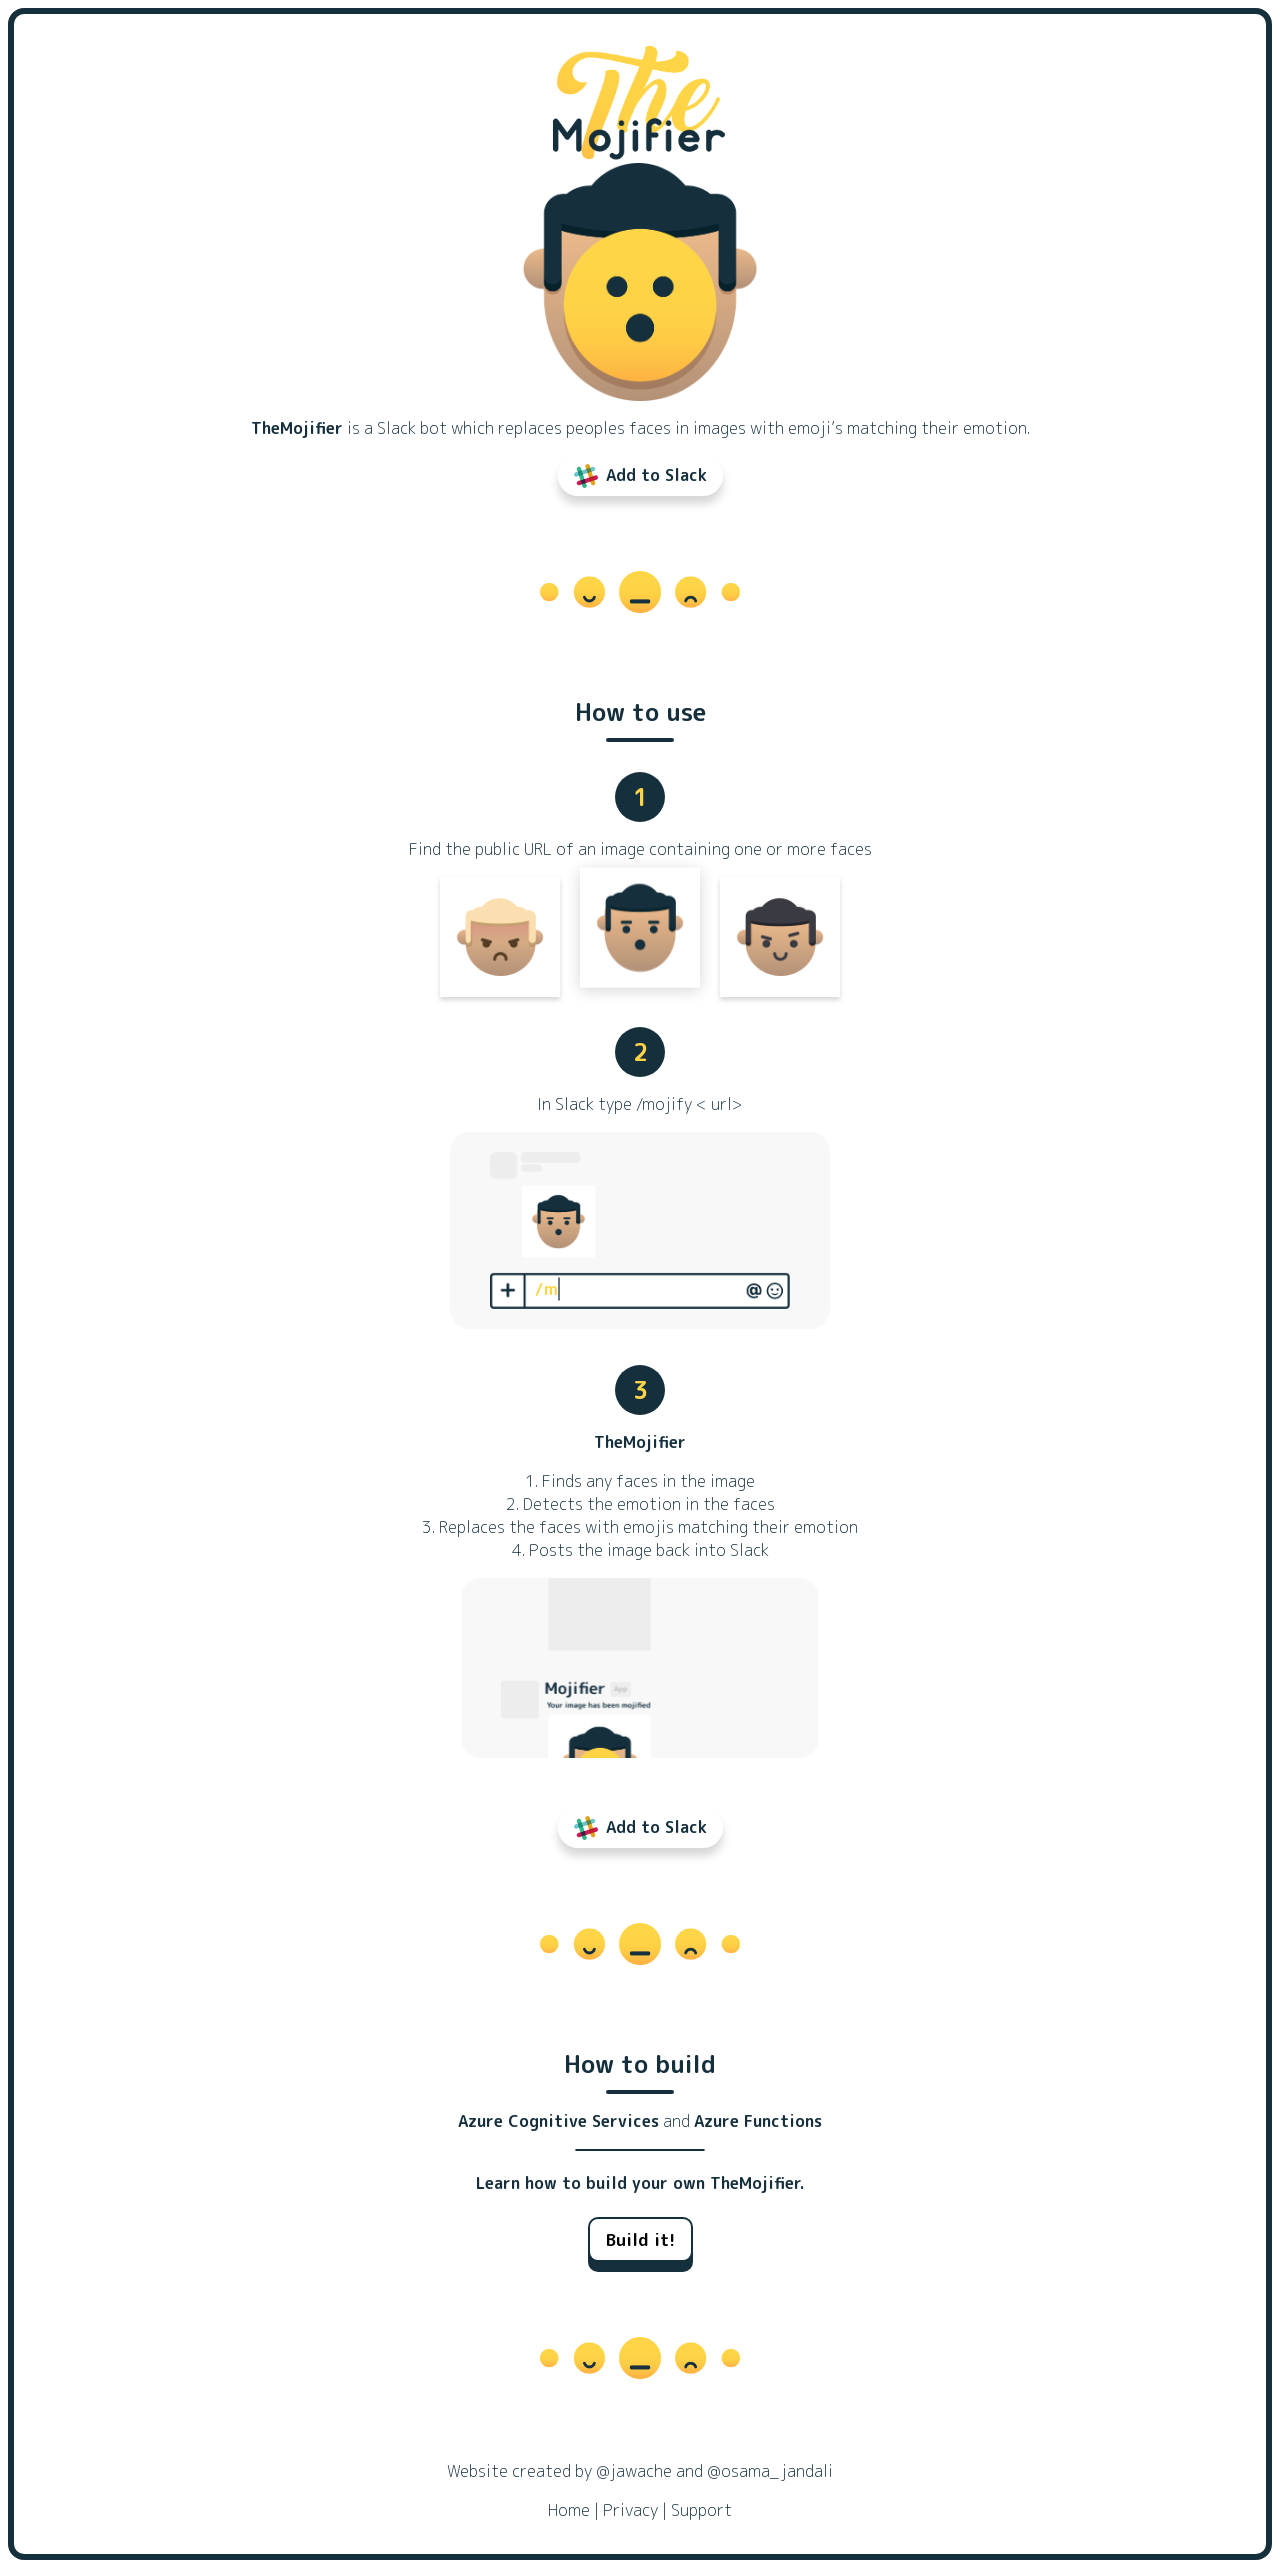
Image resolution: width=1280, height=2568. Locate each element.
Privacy (630, 2510)
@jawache (634, 2471)
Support (701, 2510)
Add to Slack (640, 476)
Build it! (640, 2239)
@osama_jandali (770, 2471)
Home (569, 2510)
